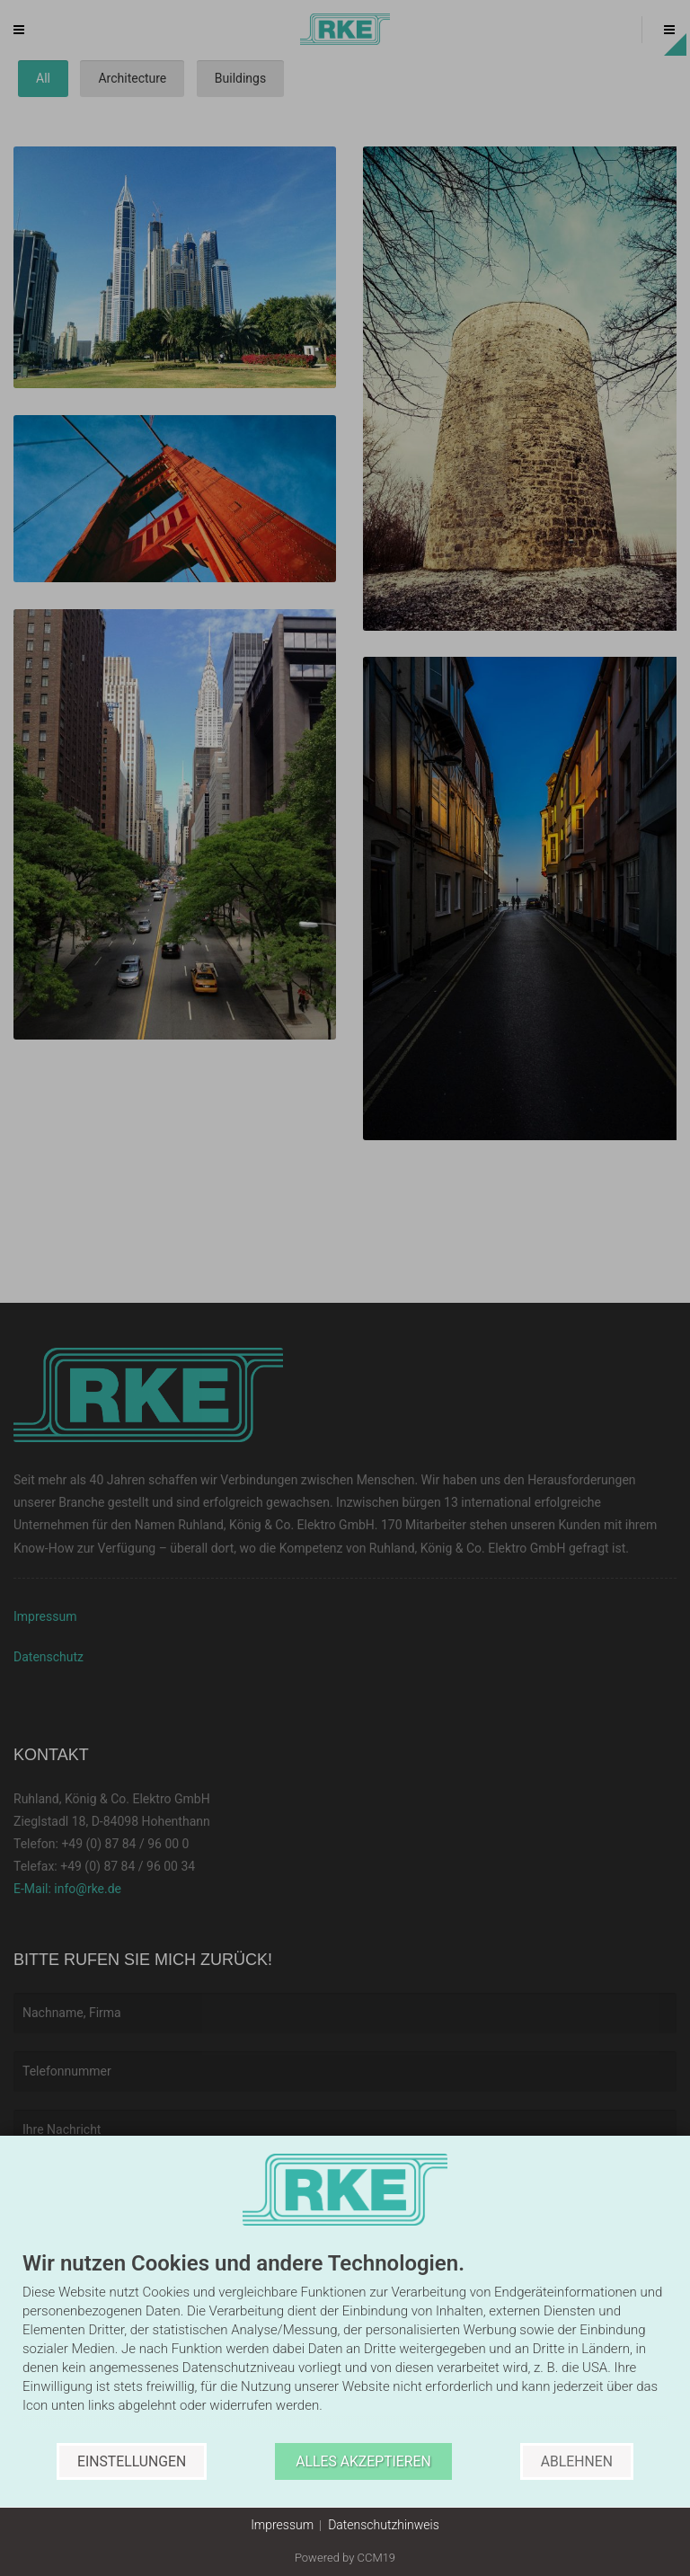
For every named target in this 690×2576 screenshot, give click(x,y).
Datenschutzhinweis (383, 2525)
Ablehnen (577, 2461)
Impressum (282, 2525)
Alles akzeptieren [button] (363, 2461)
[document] (345, 2347)
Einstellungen (131, 2461)
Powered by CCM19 (345, 2557)
